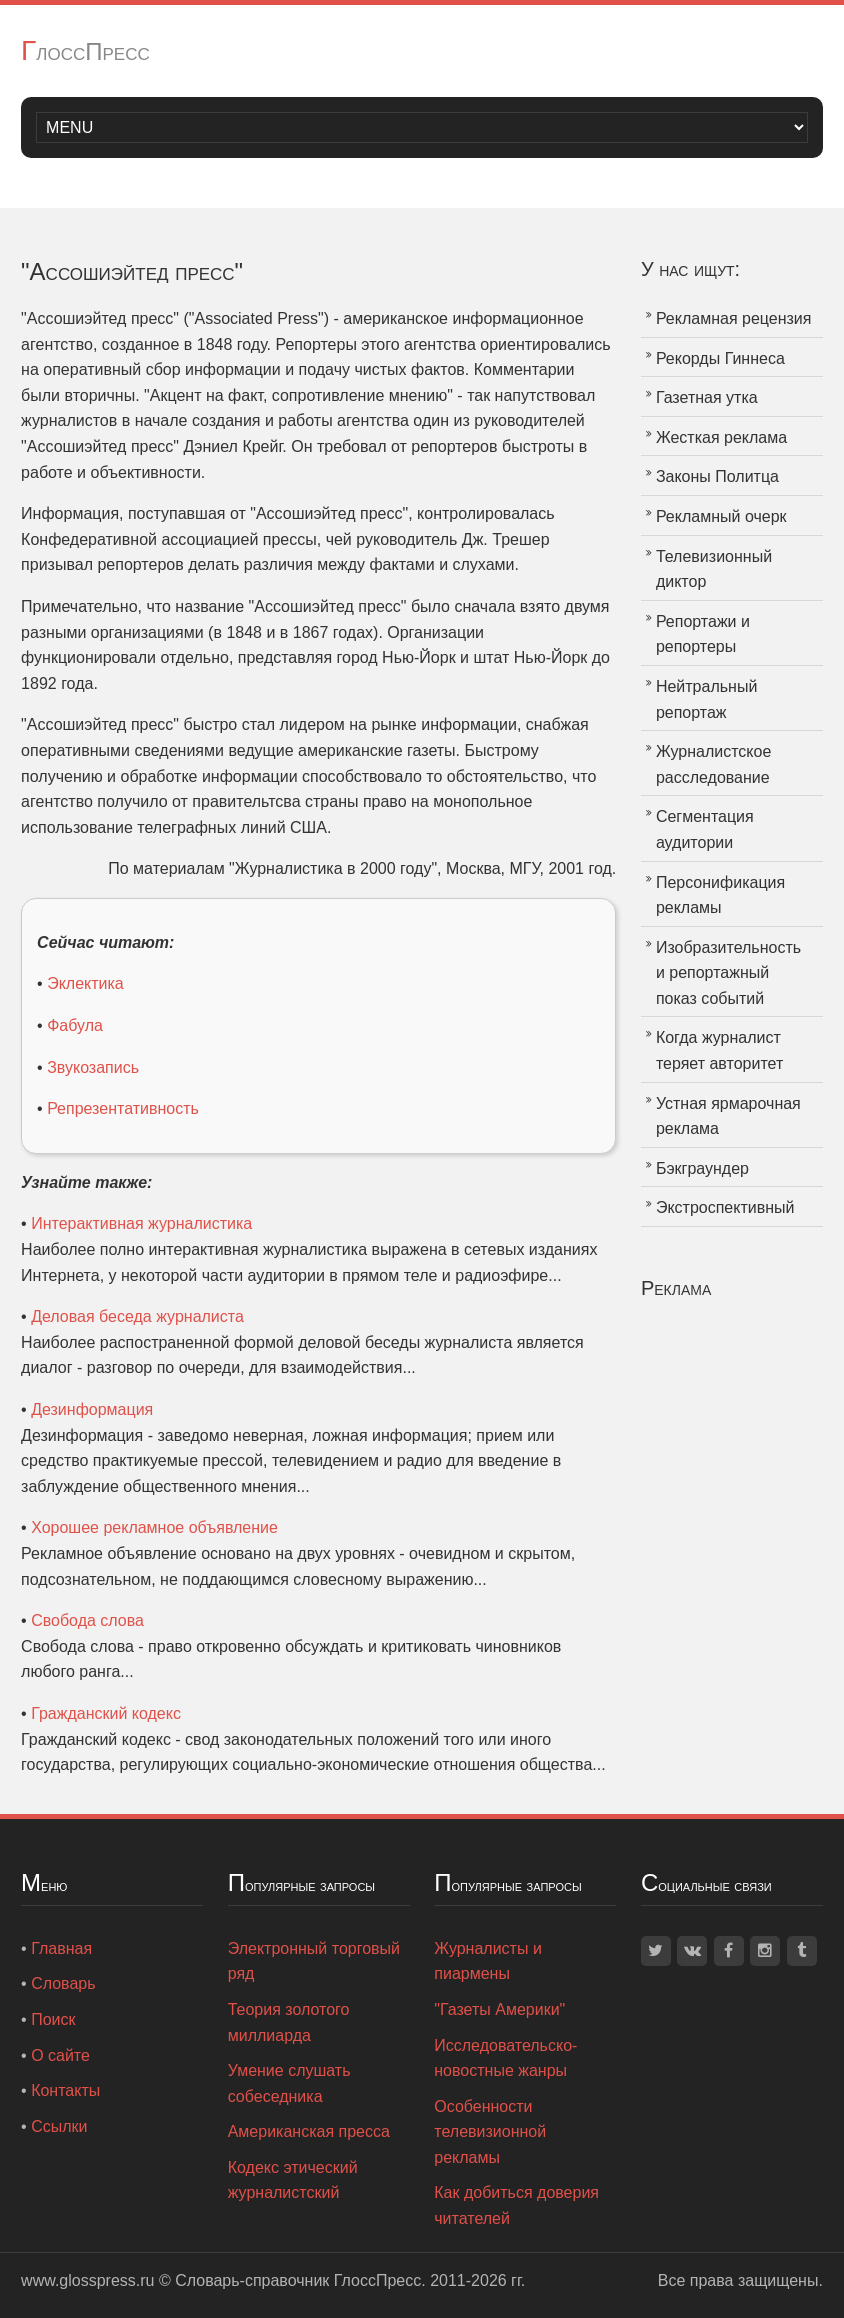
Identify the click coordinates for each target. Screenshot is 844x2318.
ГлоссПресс (85, 51)
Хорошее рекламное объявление (154, 1527)
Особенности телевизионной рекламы (490, 2132)
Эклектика (85, 983)
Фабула (75, 1025)
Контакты (65, 2090)
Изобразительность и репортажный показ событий (728, 973)
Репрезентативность (123, 1108)
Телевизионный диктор (714, 569)
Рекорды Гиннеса (720, 358)
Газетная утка (707, 397)
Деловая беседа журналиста (137, 1316)
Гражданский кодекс (106, 1713)
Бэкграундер (702, 1168)
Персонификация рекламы (720, 895)
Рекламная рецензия (734, 318)
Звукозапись (93, 1067)
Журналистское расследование (713, 764)
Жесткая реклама (721, 437)
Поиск (53, 2019)
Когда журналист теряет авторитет (719, 1050)
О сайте (60, 2055)
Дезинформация (92, 1409)
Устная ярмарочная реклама (728, 1116)
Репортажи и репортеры (703, 634)
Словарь (63, 1983)
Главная (61, 1948)
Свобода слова (87, 1620)
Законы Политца (717, 476)
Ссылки (59, 2126)
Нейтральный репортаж (706, 699)
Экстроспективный (725, 1207)
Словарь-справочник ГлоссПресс (298, 2280)
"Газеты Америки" (499, 2009)
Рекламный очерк (721, 516)
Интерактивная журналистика (141, 1223)
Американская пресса (309, 2131)
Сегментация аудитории (705, 829)
